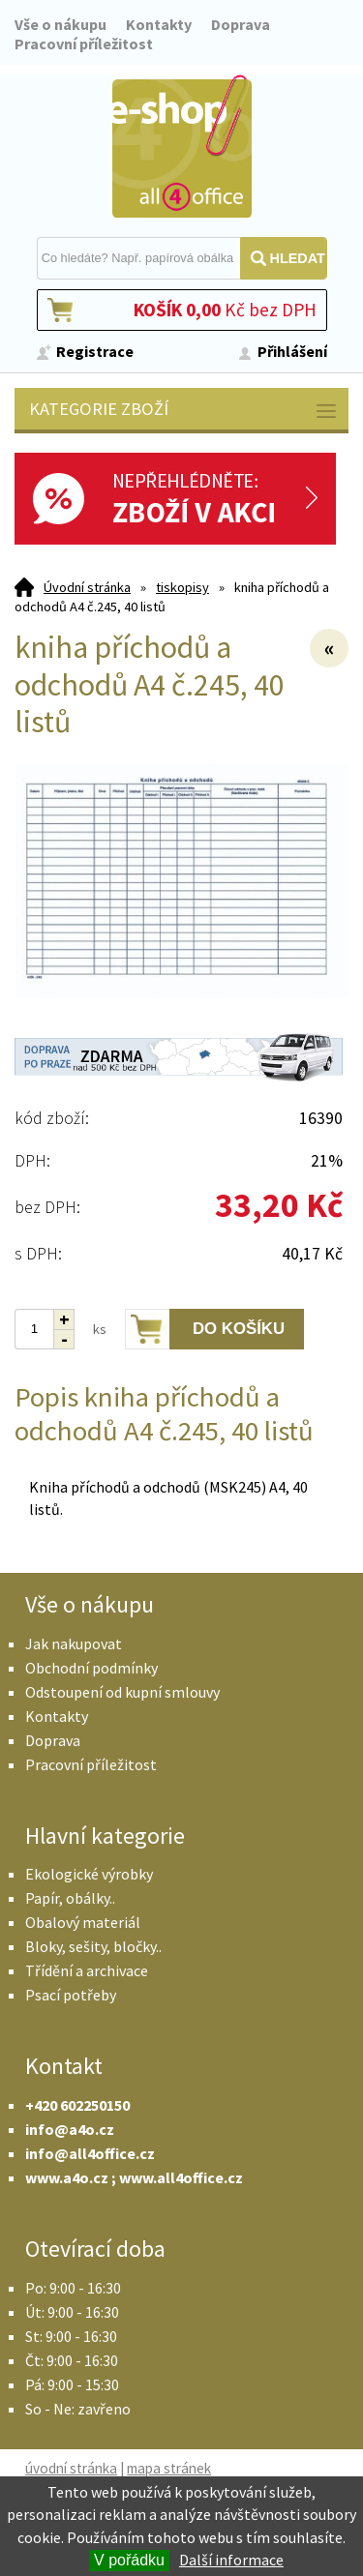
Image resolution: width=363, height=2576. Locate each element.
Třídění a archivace (86, 1970)
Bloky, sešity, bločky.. (93, 1946)
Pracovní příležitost (84, 43)
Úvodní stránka (87, 587)
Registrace (95, 351)
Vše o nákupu (60, 24)
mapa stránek (169, 2468)
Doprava (240, 24)
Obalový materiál (82, 1922)
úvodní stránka (71, 2468)
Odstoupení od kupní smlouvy (122, 1692)
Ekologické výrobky (89, 1873)
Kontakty (159, 24)
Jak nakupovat (73, 1643)
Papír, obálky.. (70, 1898)
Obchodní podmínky (91, 1667)
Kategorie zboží (184, 411)
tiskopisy (182, 587)
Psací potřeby (70, 1994)
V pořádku (129, 2560)
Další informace (231, 2559)
